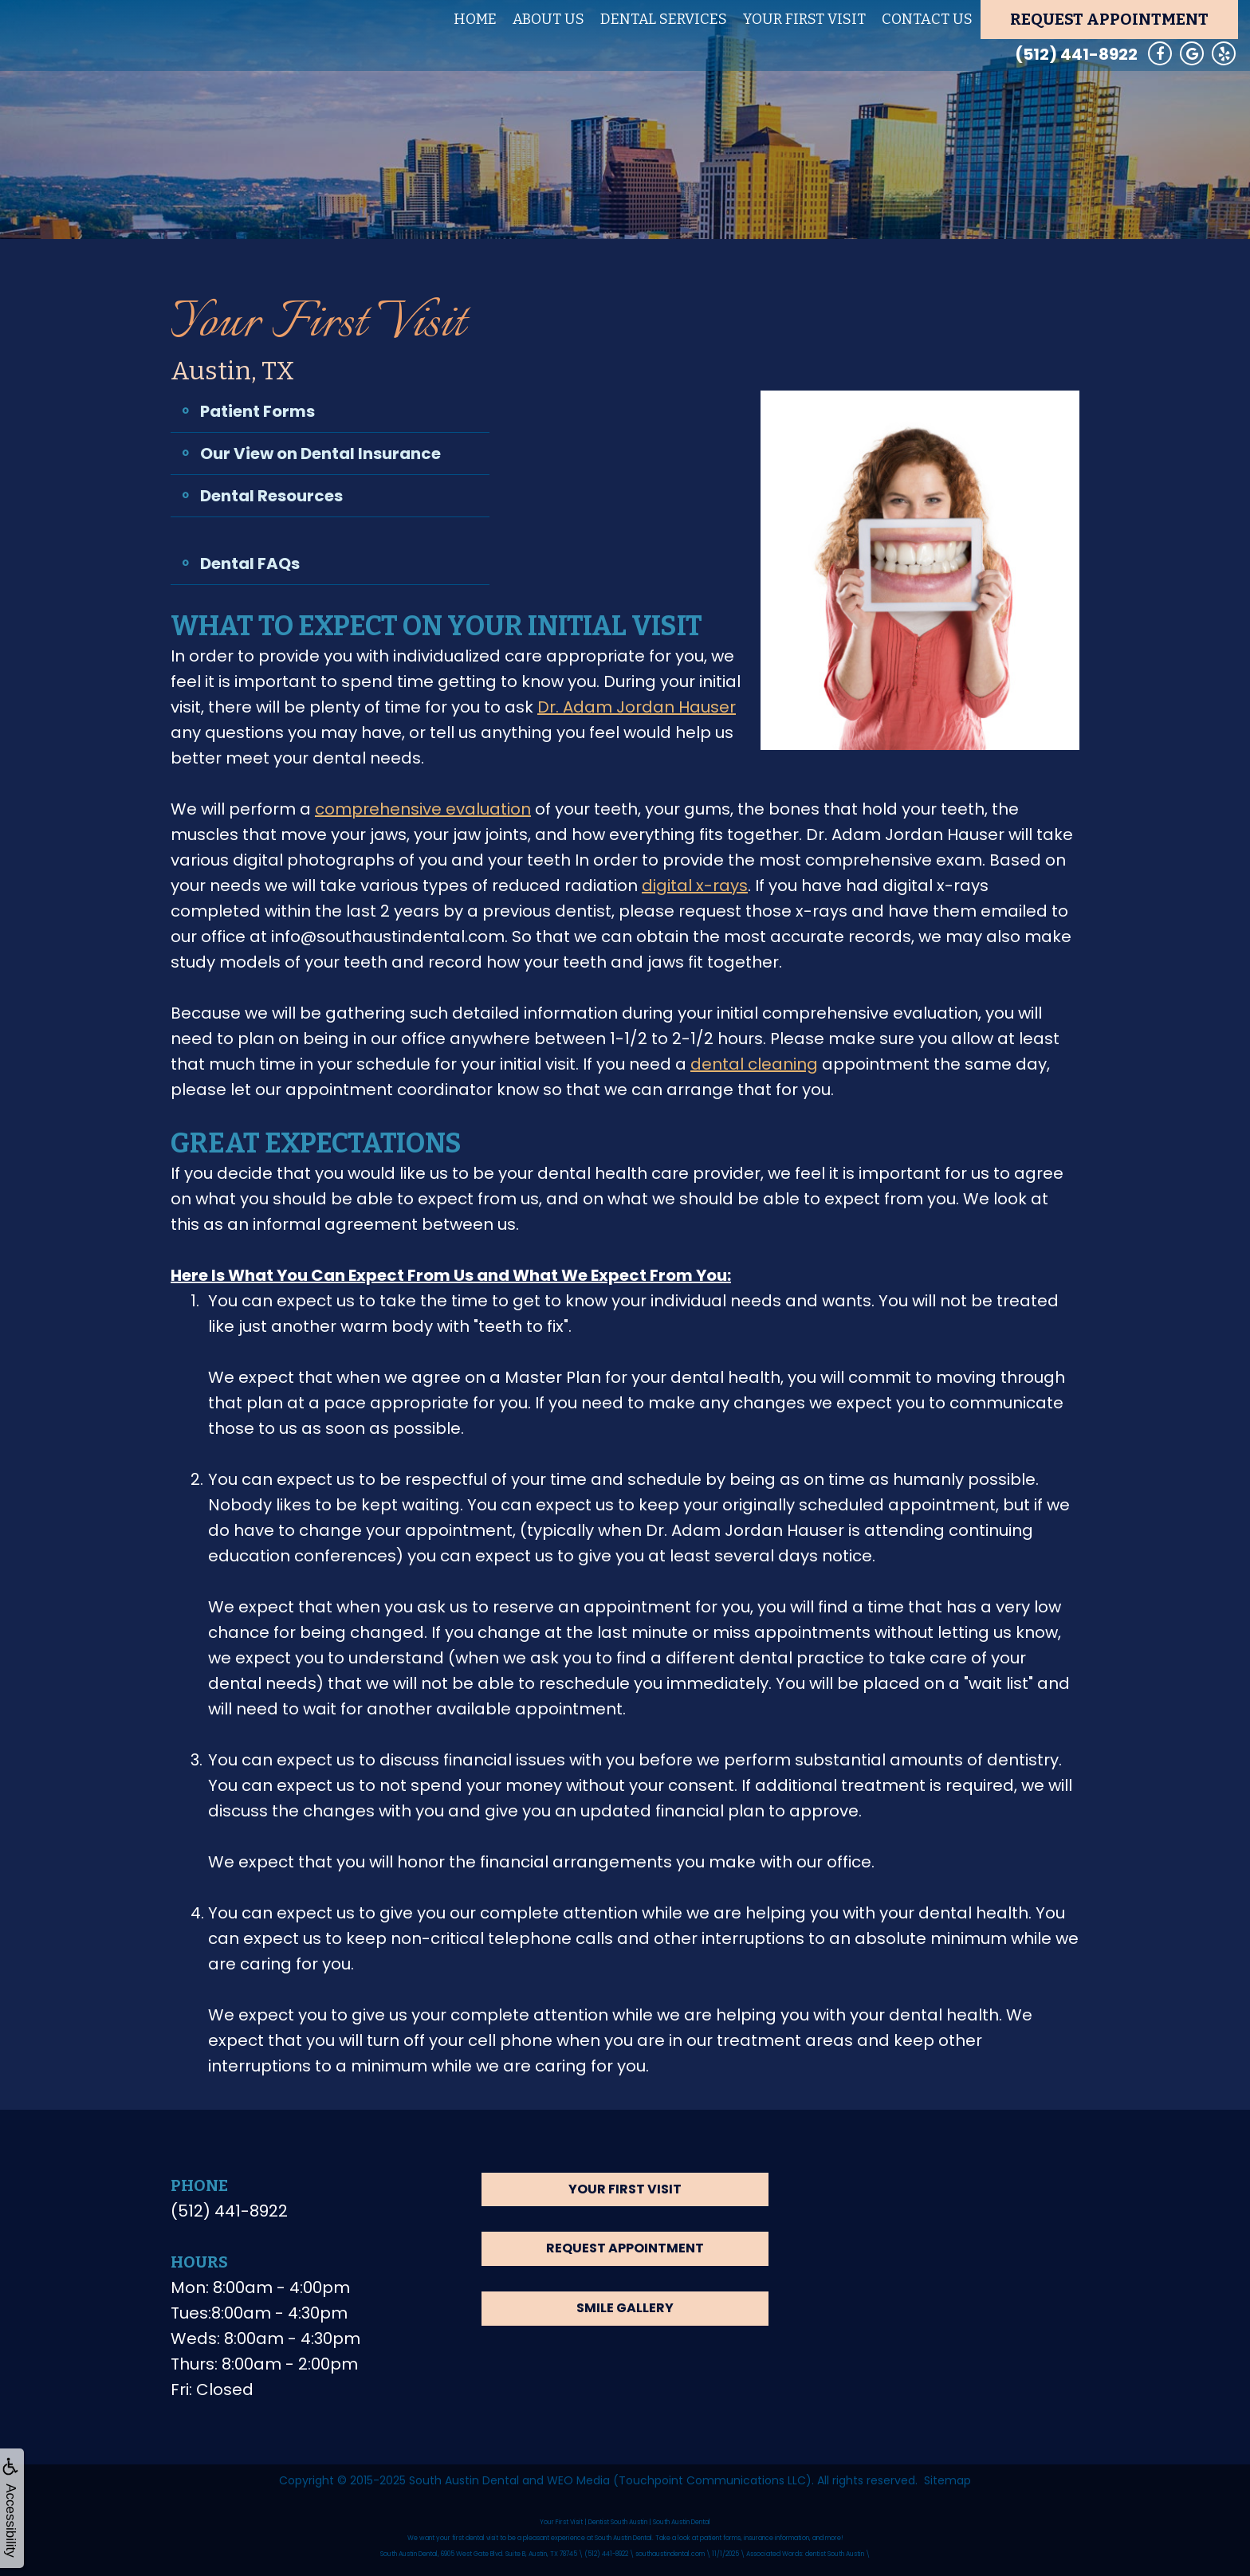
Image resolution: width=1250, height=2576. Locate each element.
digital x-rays (695, 885)
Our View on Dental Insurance (320, 453)
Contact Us (927, 19)
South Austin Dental (464, 2480)
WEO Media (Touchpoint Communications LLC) (679, 2480)
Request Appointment (1109, 19)
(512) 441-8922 (1076, 54)
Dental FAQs (250, 563)
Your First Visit (804, 19)
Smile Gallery (625, 2308)
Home (475, 19)
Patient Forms (257, 411)
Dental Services (663, 19)
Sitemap (947, 2480)
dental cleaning (754, 1064)
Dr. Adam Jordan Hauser (636, 707)
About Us (548, 19)
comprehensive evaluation (423, 809)
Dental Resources (271, 496)
